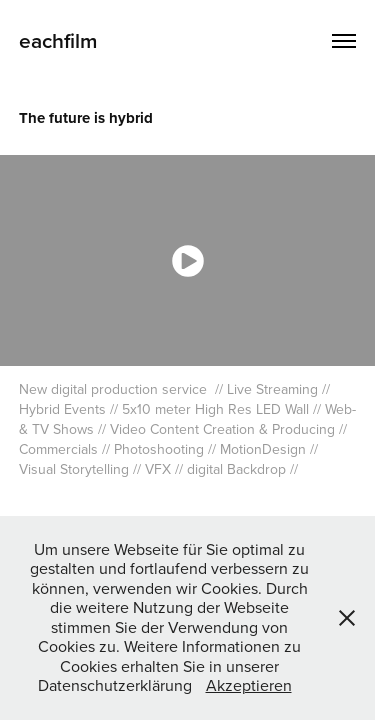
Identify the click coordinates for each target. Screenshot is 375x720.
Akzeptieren (249, 685)
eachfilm (58, 40)
